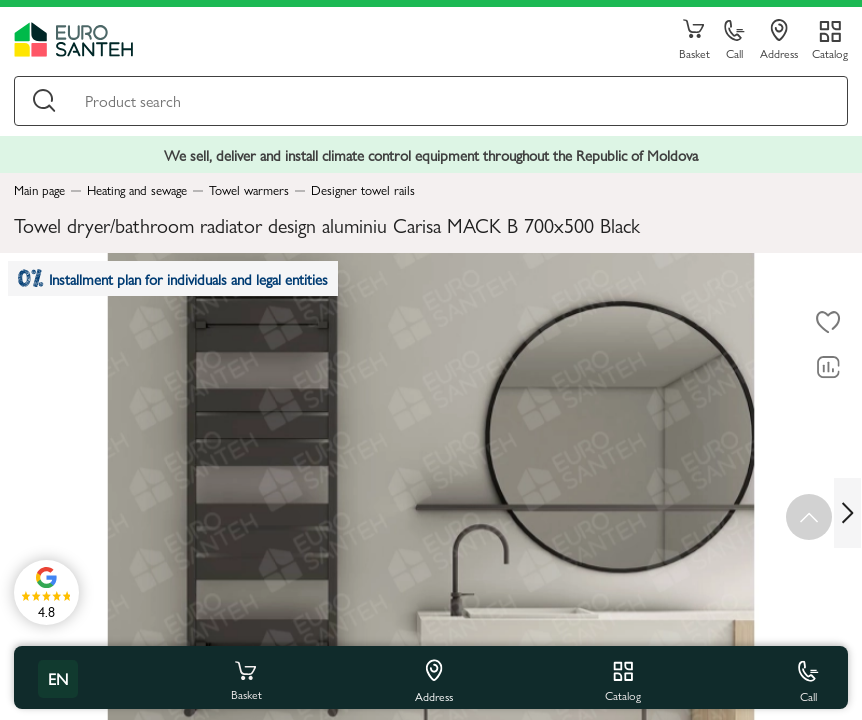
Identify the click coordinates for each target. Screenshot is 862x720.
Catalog (830, 52)
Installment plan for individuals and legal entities (174, 279)
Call (734, 40)
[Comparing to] (828, 368)
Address (779, 40)
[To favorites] (828, 323)
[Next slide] (848, 512)
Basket (694, 40)
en (58, 678)
